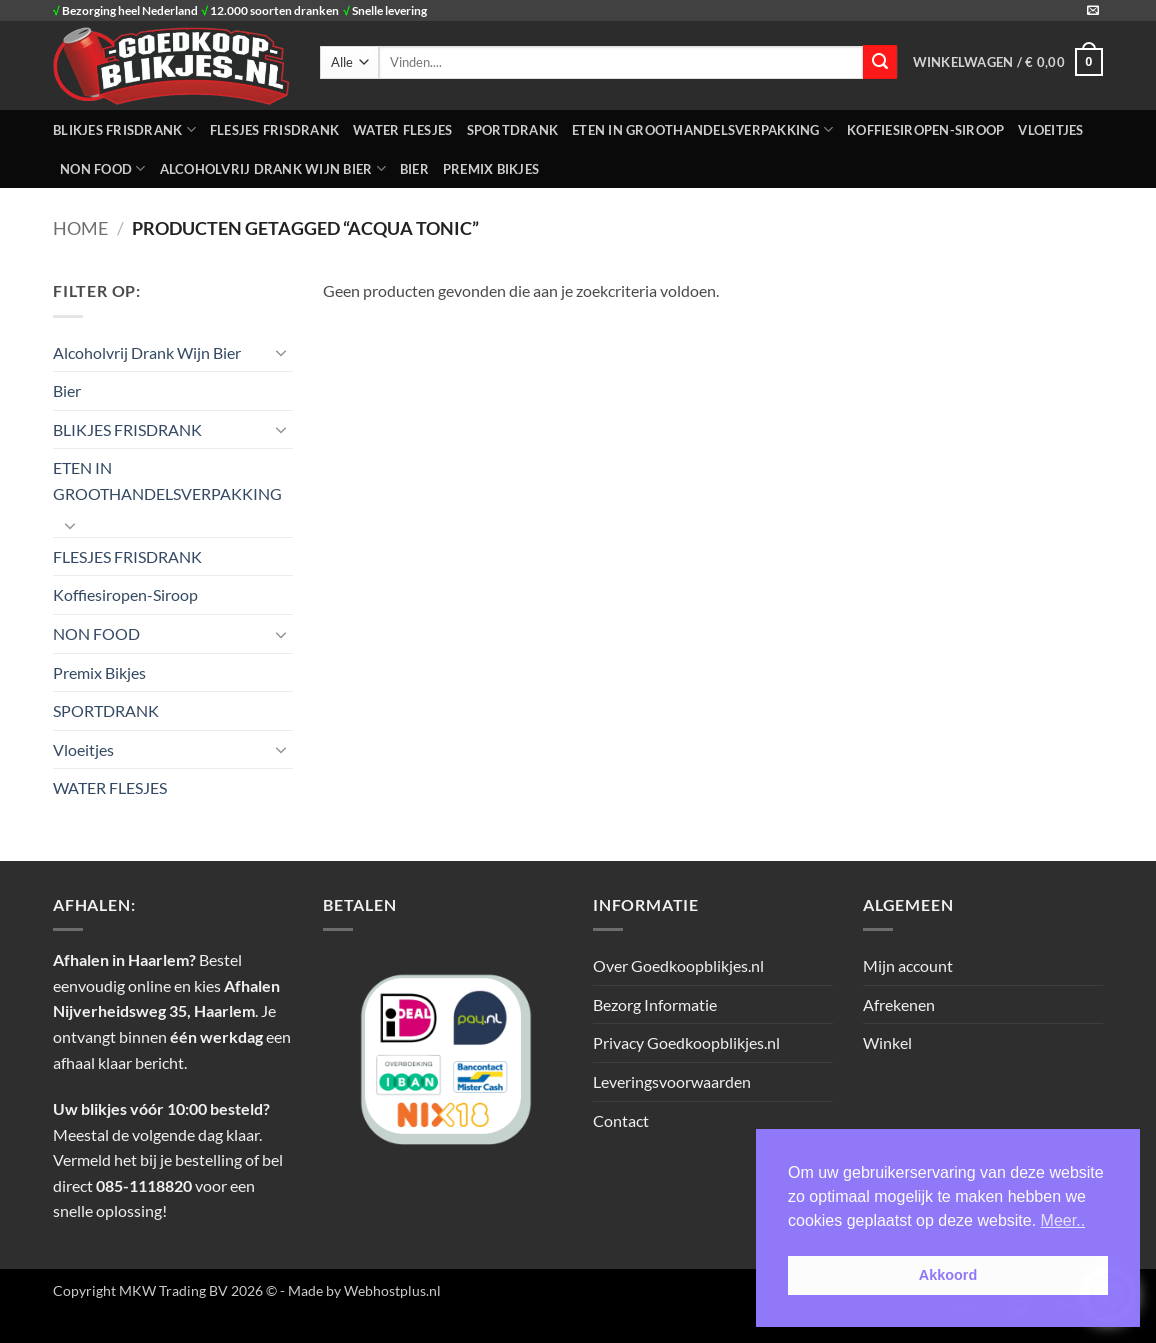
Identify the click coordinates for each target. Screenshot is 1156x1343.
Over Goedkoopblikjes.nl (678, 965)
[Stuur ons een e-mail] (1093, 11)
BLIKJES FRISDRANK (124, 129)
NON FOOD (103, 168)
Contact (621, 1120)
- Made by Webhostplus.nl (360, 1290)
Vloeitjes (1050, 130)
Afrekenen (899, 1004)
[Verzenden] (880, 62)
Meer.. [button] (1063, 1220)
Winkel (887, 1042)
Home (80, 228)
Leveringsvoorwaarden (672, 1081)
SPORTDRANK (513, 130)
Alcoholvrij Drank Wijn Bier (273, 168)
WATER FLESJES (402, 130)
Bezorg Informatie (655, 1004)
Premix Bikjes (491, 169)
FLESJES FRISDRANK (274, 130)
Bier (414, 169)
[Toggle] (281, 352)
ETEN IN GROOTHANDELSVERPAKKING (702, 129)
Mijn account (908, 965)
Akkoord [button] (948, 1275)
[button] (1008, 62)
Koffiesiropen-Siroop (925, 130)
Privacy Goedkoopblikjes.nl (686, 1042)
